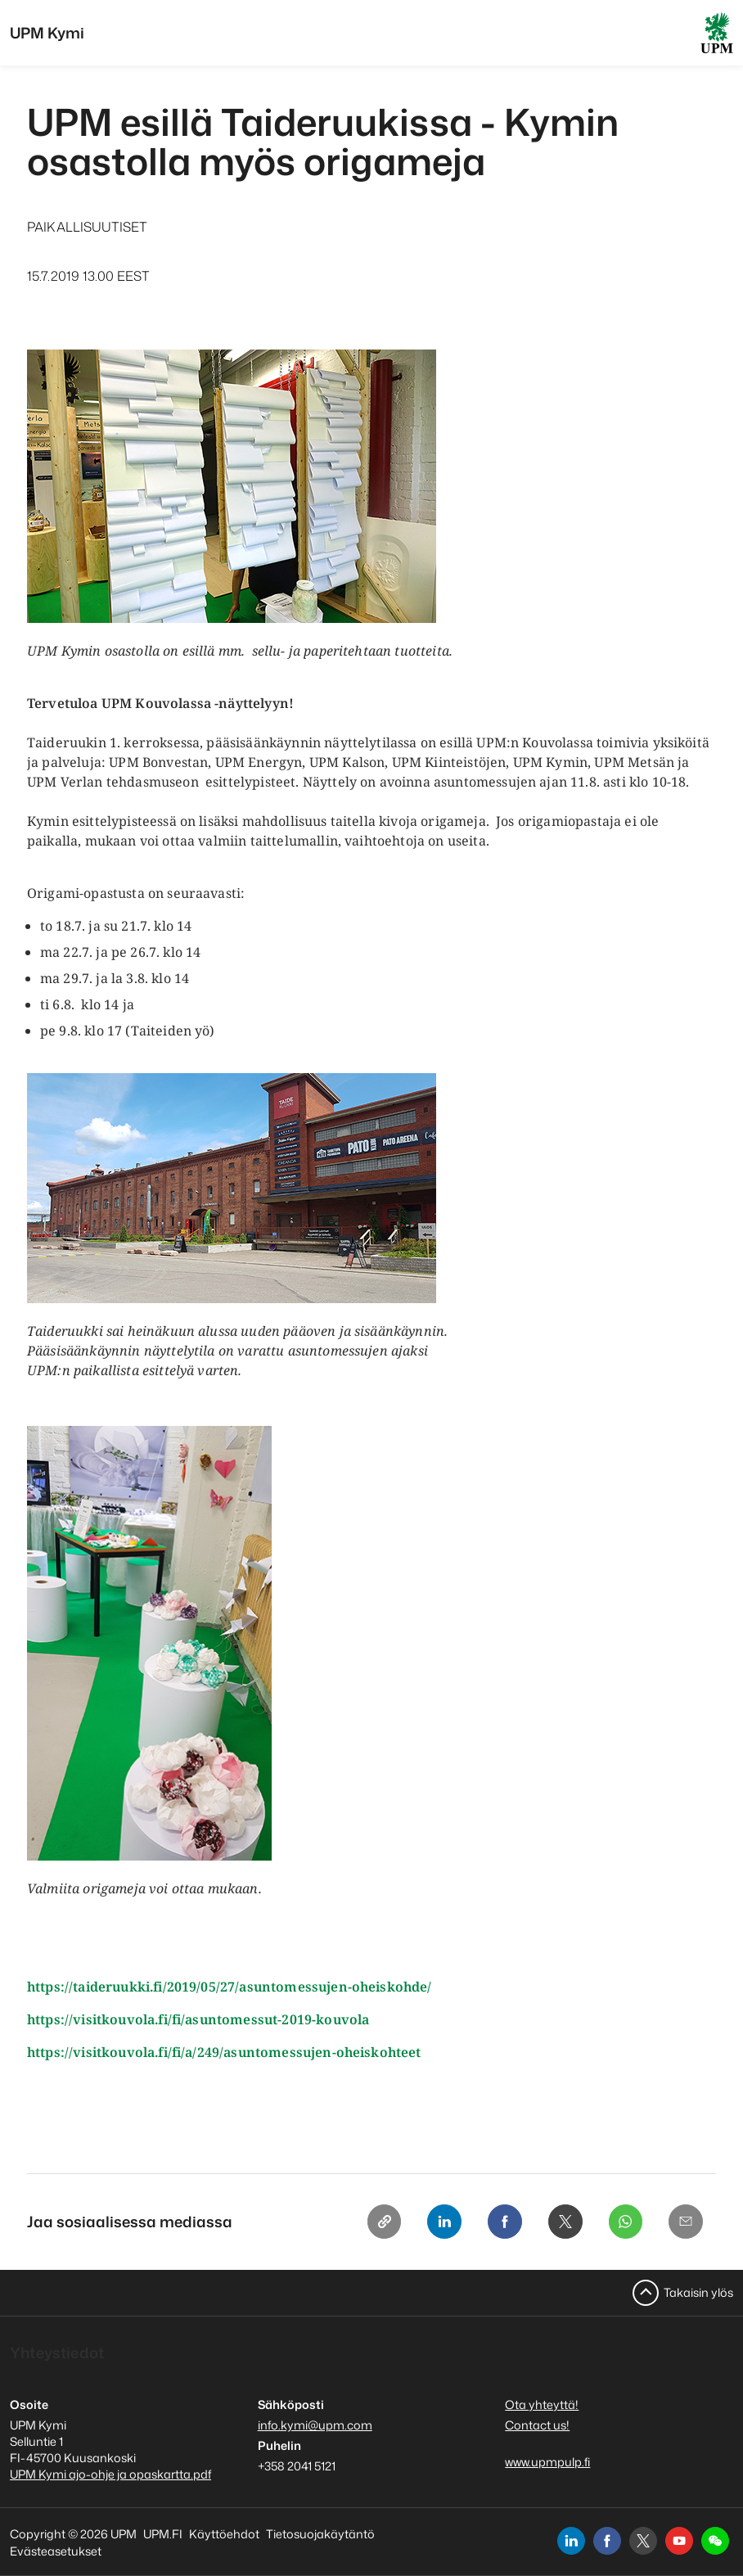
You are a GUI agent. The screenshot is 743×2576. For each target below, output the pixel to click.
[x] (643, 2541)
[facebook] (607, 2541)
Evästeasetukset (55, 2551)
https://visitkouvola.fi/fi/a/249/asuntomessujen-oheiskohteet (226, 2052)
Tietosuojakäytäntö (320, 2533)
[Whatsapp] (623, 2222)
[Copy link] (374, 2222)
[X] (561, 2222)
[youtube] (679, 2541)
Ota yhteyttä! (542, 2404)
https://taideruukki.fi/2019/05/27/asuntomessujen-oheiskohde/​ (229, 1987)
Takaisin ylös (698, 2292)
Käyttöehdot (224, 2533)
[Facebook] (498, 2222)
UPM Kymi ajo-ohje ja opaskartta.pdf (110, 2474)
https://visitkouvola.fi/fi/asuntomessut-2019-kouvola (199, 2019)
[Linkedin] (436, 2222)
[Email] (685, 2222)
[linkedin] (571, 2541)
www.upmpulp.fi (547, 2461)
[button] (715, 2541)
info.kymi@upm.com (315, 2425)
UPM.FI (162, 2533)
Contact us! (537, 2425)
